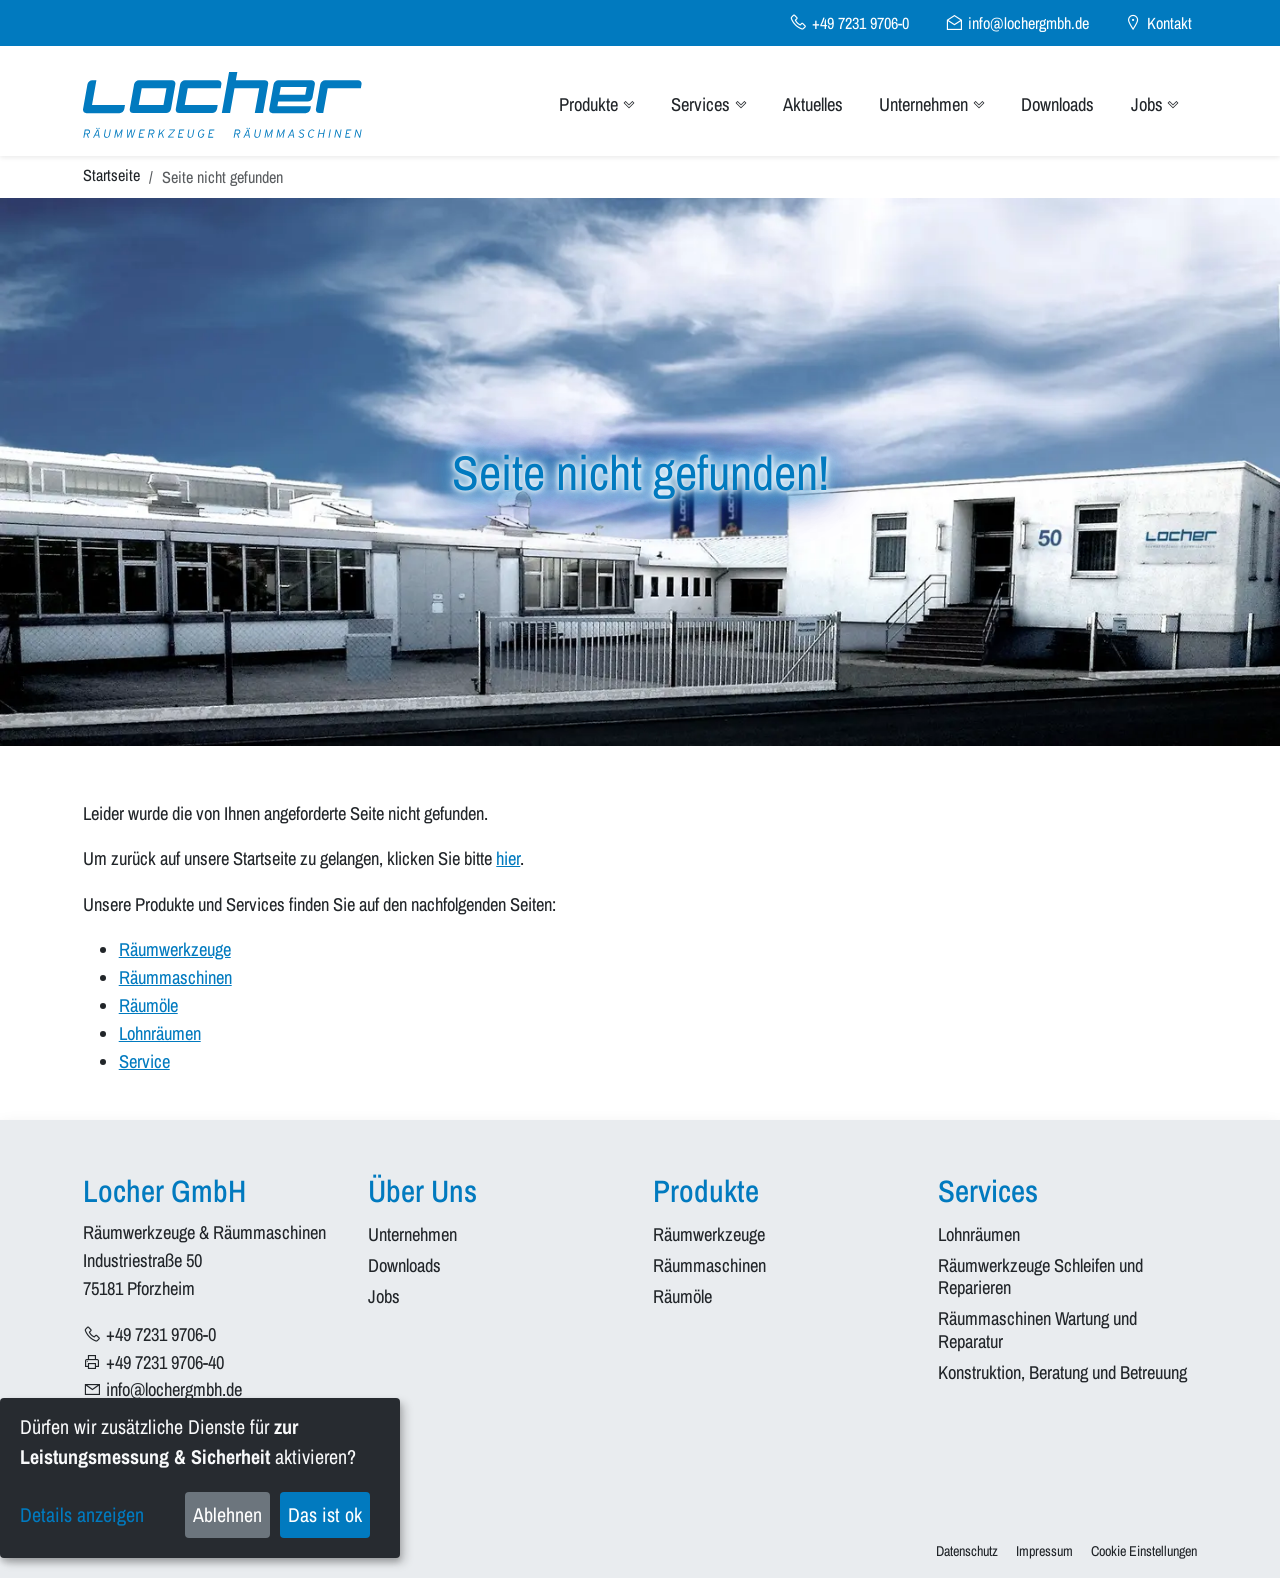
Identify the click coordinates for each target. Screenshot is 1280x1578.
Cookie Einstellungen (1144, 1550)
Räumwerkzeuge (175, 949)
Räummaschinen (175, 977)
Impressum (1044, 1550)
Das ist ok (325, 1514)
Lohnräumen (160, 1033)
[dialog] (200, 1478)
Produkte (596, 104)
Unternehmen (931, 104)
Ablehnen (227, 1514)
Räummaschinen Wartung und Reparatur (1039, 1330)
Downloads (1057, 104)
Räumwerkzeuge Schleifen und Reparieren (1042, 1277)
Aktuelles (813, 104)
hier (508, 858)
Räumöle (148, 1005)
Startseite (111, 175)
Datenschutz (967, 1550)
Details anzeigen (82, 1514)
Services (708, 104)
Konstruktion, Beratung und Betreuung (1062, 1373)
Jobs (1155, 104)
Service (144, 1061)
